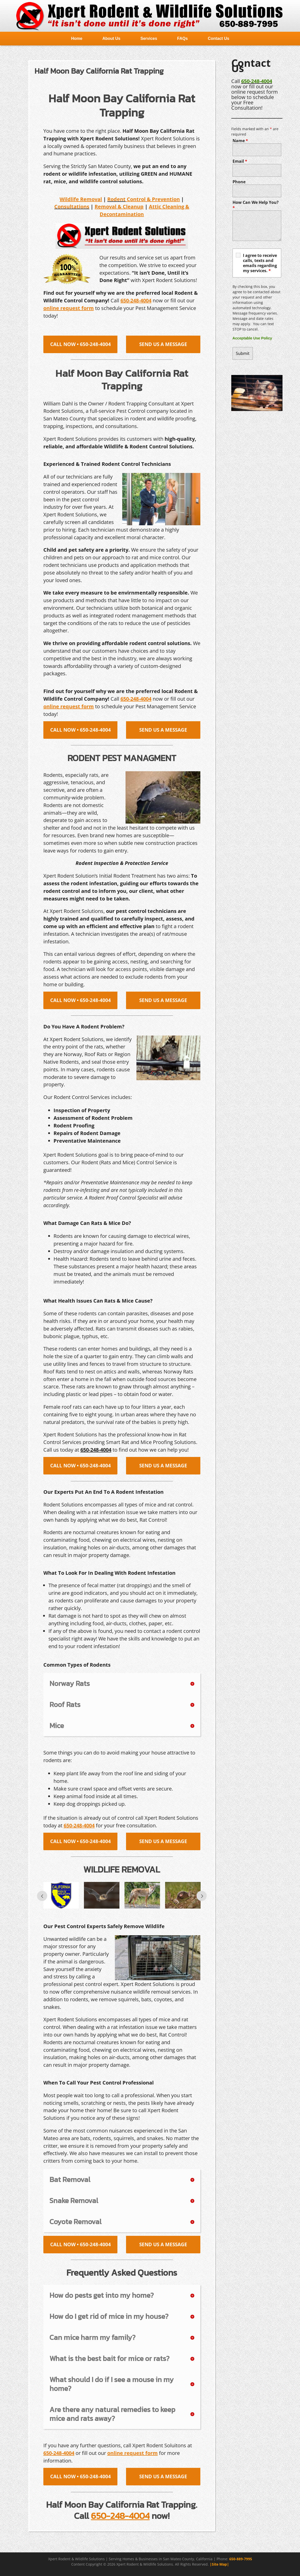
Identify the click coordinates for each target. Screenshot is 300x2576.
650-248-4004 (256, 81)
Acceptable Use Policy (252, 338)
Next (202, 1896)
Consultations (71, 206)
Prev (42, 1896)
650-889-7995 (240, 2558)
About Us (111, 38)
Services (148, 38)
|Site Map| (219, 2564)
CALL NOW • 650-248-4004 (80, 344)
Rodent (116, 199)
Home (76, 38)
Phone (239, 182)
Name (240, 140)
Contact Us (218, 38)
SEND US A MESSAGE (163, 344)
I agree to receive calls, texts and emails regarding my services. (260, 263)
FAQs (182, 38)
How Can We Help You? (256, 205)
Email (240, 161)
